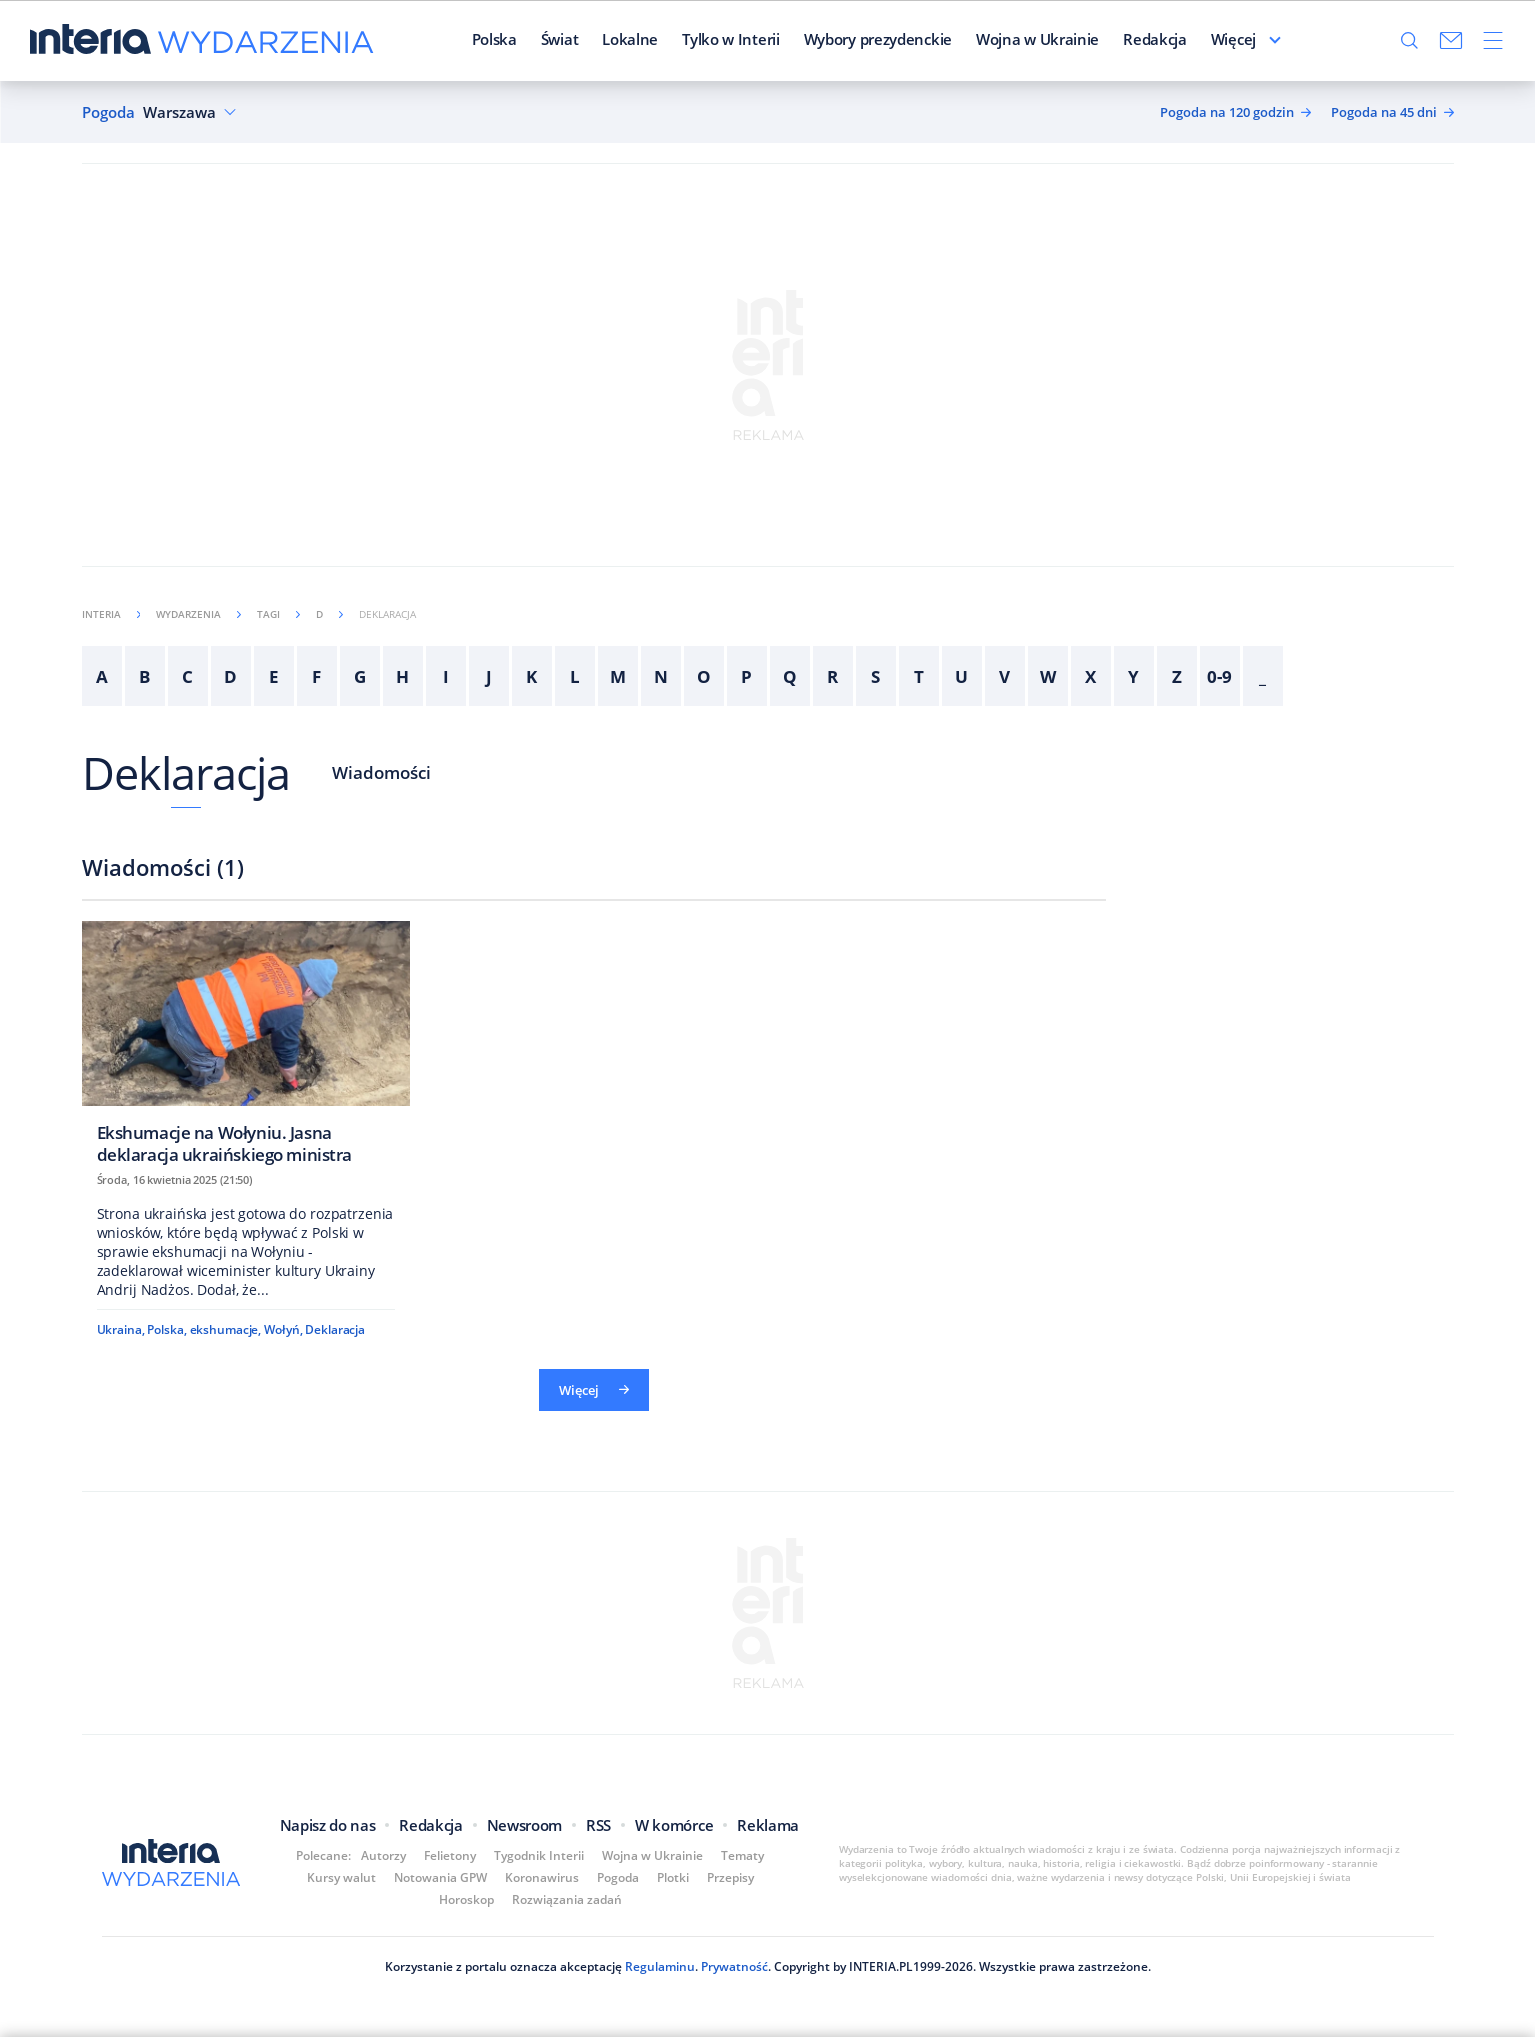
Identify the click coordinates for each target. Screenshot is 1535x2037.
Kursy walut (341, 1877)
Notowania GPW (440, 1877)
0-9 (1219, 676)
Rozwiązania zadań (567, 1899)
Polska (494, 39)
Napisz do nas (328, 1825)
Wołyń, (283, 1329)
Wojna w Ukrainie (1037, 39)
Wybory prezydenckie (878, 39)
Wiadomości (381, 772)
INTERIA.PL (881, 1966)
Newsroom (524, 1825)
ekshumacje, (226, 1329)
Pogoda (108, 112)
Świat (560, 39)
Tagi (278, 614)
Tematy (742, 1855)
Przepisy (730, 1877)
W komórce (674, 1825)
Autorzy (383, 1855)
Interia (111, 614)
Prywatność (733, 1966)
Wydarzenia (198, 614)
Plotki (673, 1877)
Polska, (166, 1329)
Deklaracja (186, 772)
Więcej (1233, 39)
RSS (598, 1825)
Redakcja (1155, 39)
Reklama (768, 1825)
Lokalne (630, 39)
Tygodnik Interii (539, 1855)
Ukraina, (121, 1329)
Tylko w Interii (731, 39)
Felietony (450, 1855)
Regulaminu (658, 1966)
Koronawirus (542, 1877)
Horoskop (466, 1899)
